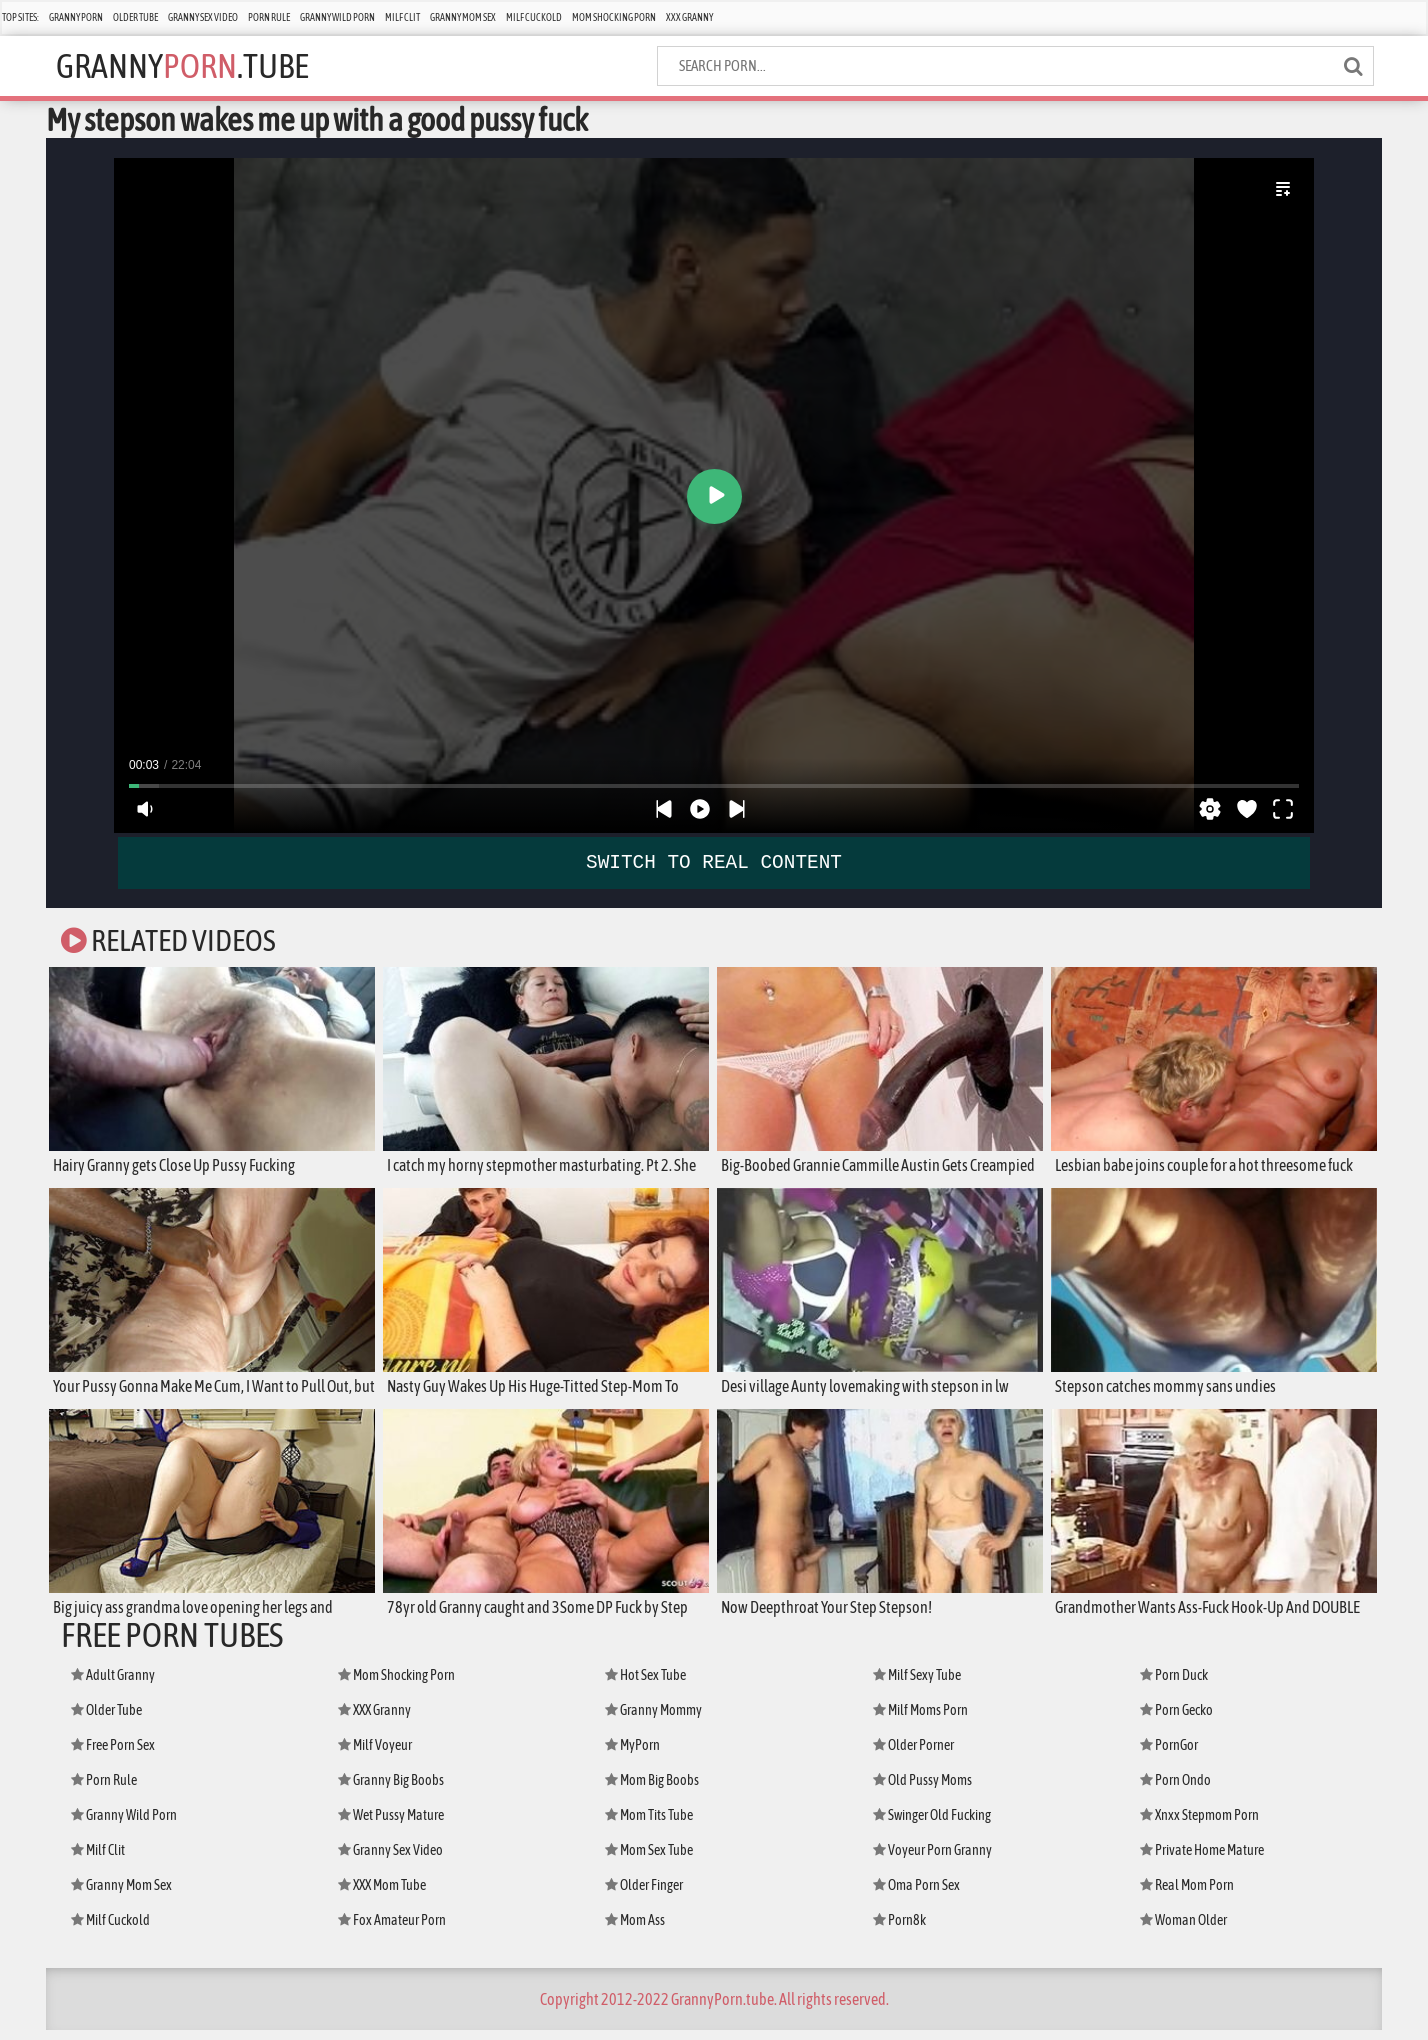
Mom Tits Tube (649, 1825)
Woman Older (1183, 1930)
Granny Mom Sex (463, 17)
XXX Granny (689, 17)
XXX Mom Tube (382, 1895)
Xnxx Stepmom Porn (1199, 1825)
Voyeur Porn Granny (932, 1860)
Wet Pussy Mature (391, 1825)
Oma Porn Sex (916, 1895)
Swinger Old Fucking (932, 1825)
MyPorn (632, 1755)
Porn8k (899, 1930)
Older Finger (644, 1895)
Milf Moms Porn (920, 1720)
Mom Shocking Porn (614, 17)
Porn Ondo (1175, 1790)
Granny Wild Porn (337, 17)
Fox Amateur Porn (392, 1930)
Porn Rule (269, 17)
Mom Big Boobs (652, 1790)
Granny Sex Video (203, 17)
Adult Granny (113, 1685)
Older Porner (913, 1755)
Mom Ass (635, 1930)
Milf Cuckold (534, 17)
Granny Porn (76, 17)
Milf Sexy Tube (917, 1685)
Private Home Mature (1202, 1860)
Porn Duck (1174, 1685)
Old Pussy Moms (922, 1790)
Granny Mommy (653, 1720)
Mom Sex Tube (649, 1860)
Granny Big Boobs (391, 1790)
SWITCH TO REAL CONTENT (714, 861)
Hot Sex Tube (645, 1685)
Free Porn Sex (113, 1755)
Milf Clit (402, 17)
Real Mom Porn (1187, 1895)
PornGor (1169, 1755)
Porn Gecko (1176, 1720)
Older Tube (135, 17)
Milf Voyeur (375, 1755)
